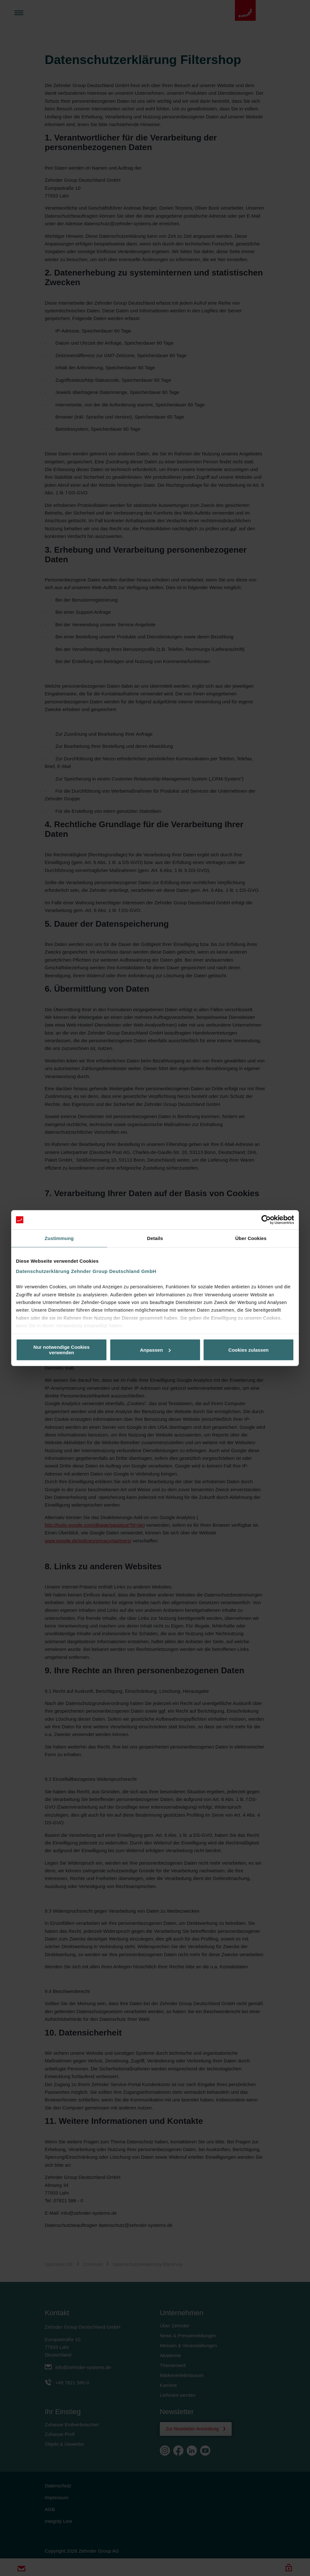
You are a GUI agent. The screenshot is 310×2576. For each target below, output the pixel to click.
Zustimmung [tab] (59, 1238)
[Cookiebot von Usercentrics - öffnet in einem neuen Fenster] (266, 1220)
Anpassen (155, 1349)
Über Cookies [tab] (251, 1238)
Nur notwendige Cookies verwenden (62, 1349)
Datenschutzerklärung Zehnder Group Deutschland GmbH (86, 1271)
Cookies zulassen (249, 1349)
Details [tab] (155, 1238)
